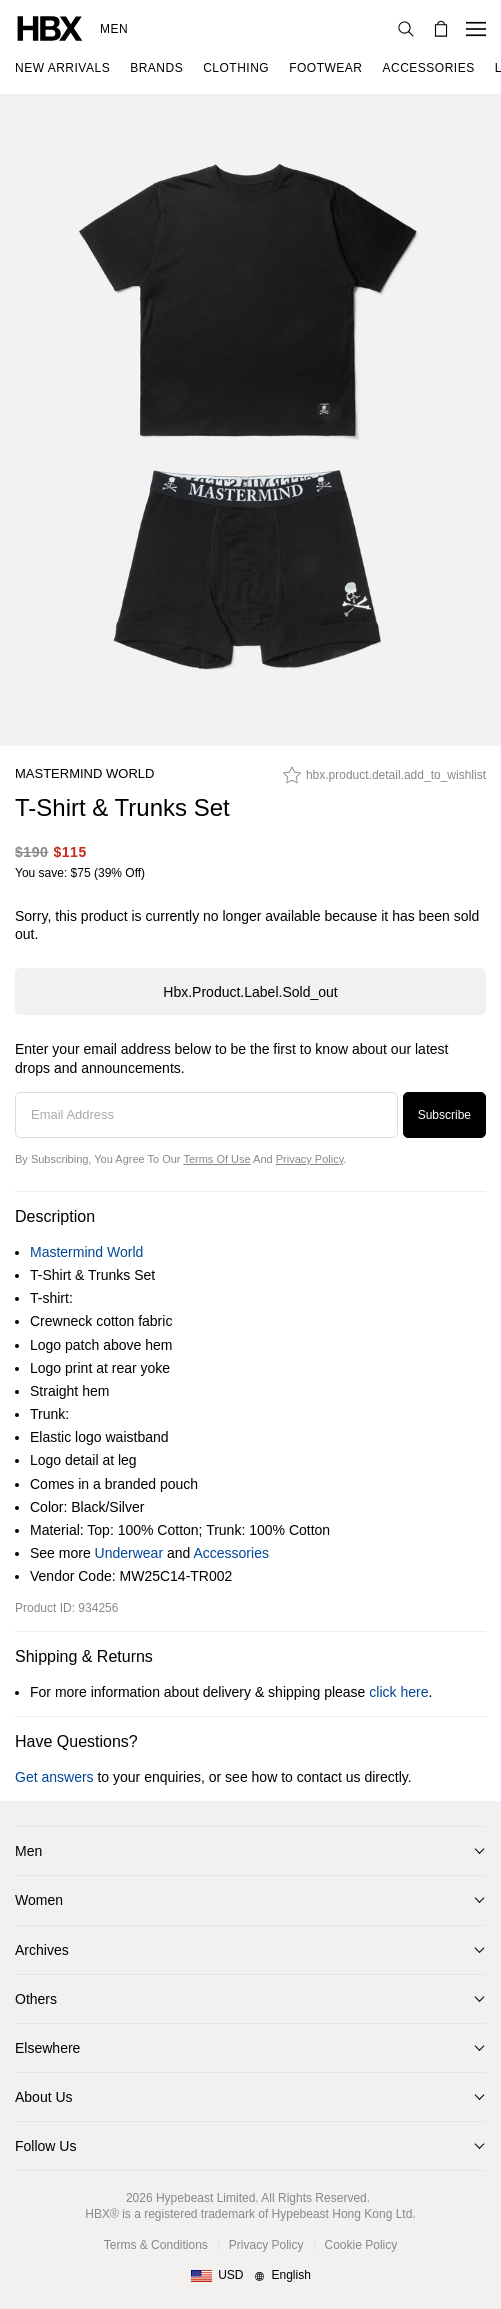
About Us (44, 2097)
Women (39, 1900)
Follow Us (45, 2146)
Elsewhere (47, 2048)
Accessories (230, 1553)
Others (36, 1999)
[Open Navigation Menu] (476, 29)
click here (398, 1692)
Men (114, 29)
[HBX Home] (50, 27)
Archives (42, 1950)
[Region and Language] (250, 2276)
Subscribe (444, 1115)
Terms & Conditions (156, 2245)
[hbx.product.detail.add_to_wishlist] (384, 780)
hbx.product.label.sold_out (250, 992)
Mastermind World (84, 773)
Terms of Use (216, 1159)
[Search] (406, 29)
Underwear (129, 1553)
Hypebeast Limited (205, 2198)
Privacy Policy (310, 1159)
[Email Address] (206, 1115)
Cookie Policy (361, 2245)
